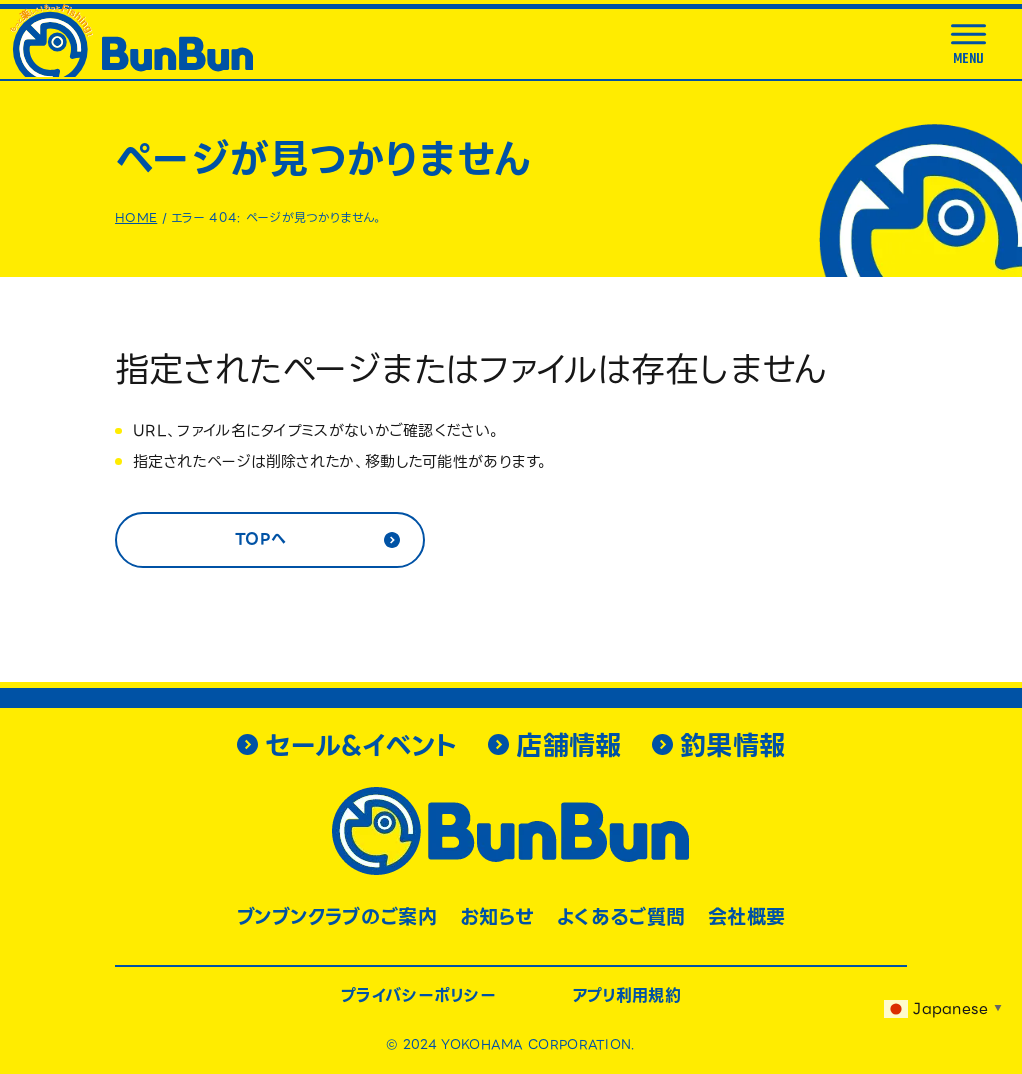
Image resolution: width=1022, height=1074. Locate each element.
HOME (136, 217)
